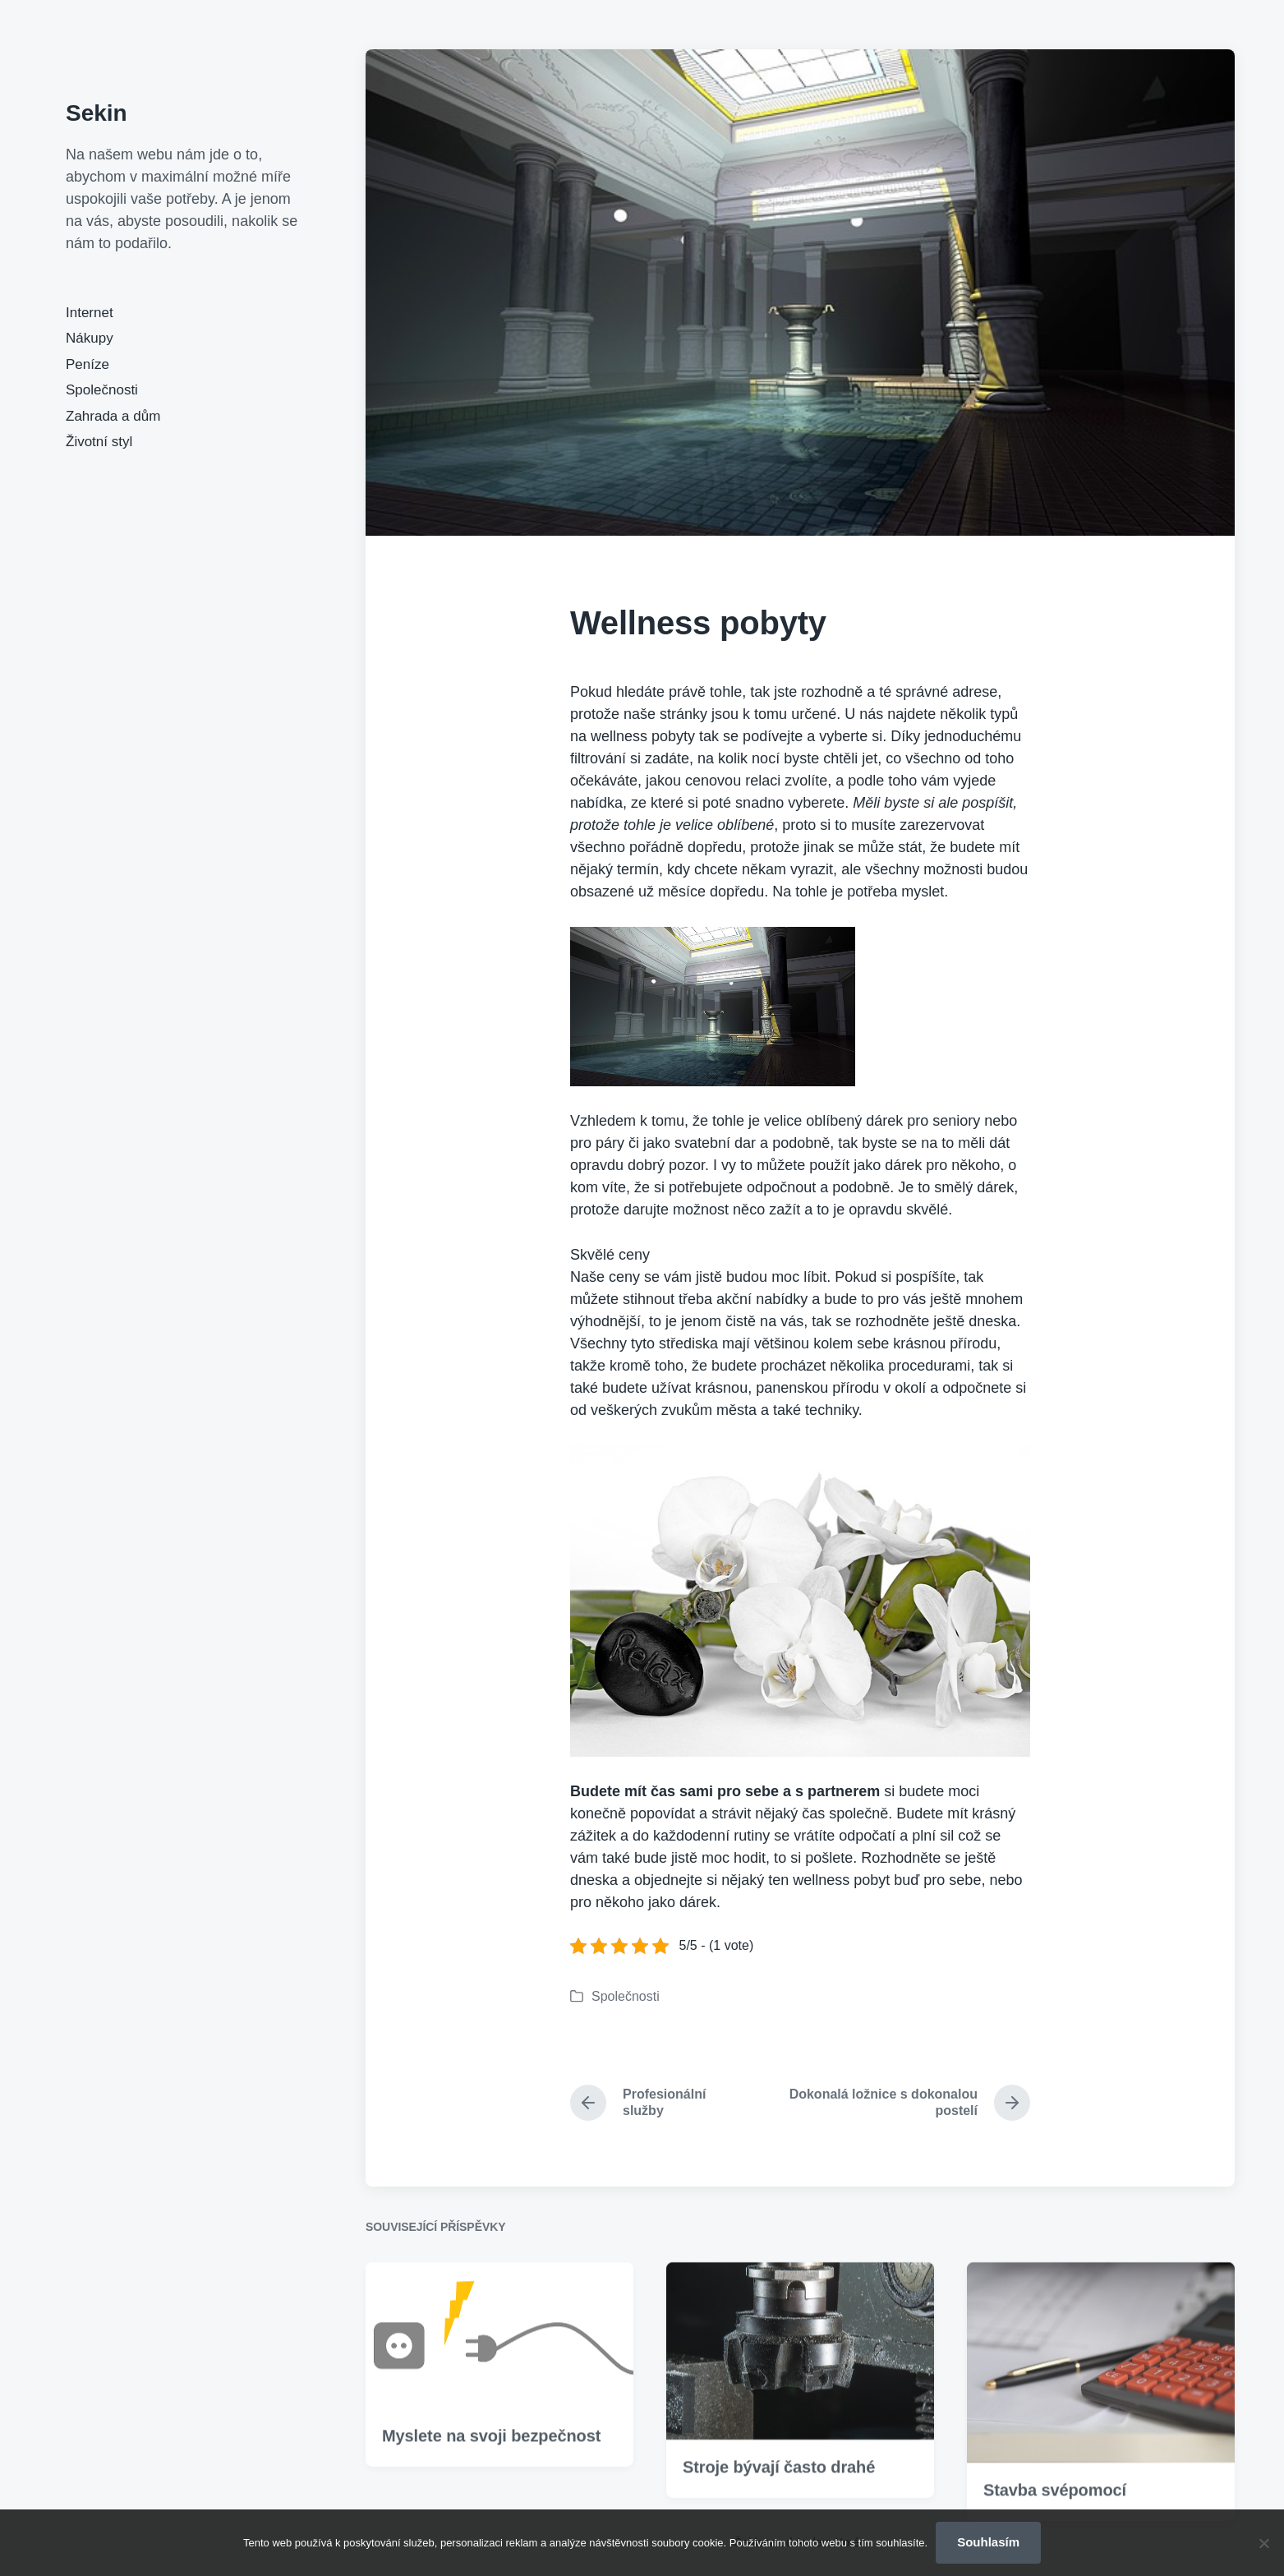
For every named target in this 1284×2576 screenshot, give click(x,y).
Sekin (96, 113)
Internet (89, 312)
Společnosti (102, 390)
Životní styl (99, 441)
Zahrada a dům (113, 416)
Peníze (87, 364)
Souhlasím (988, 2542)
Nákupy (89, 338)
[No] (1263, 2543)
